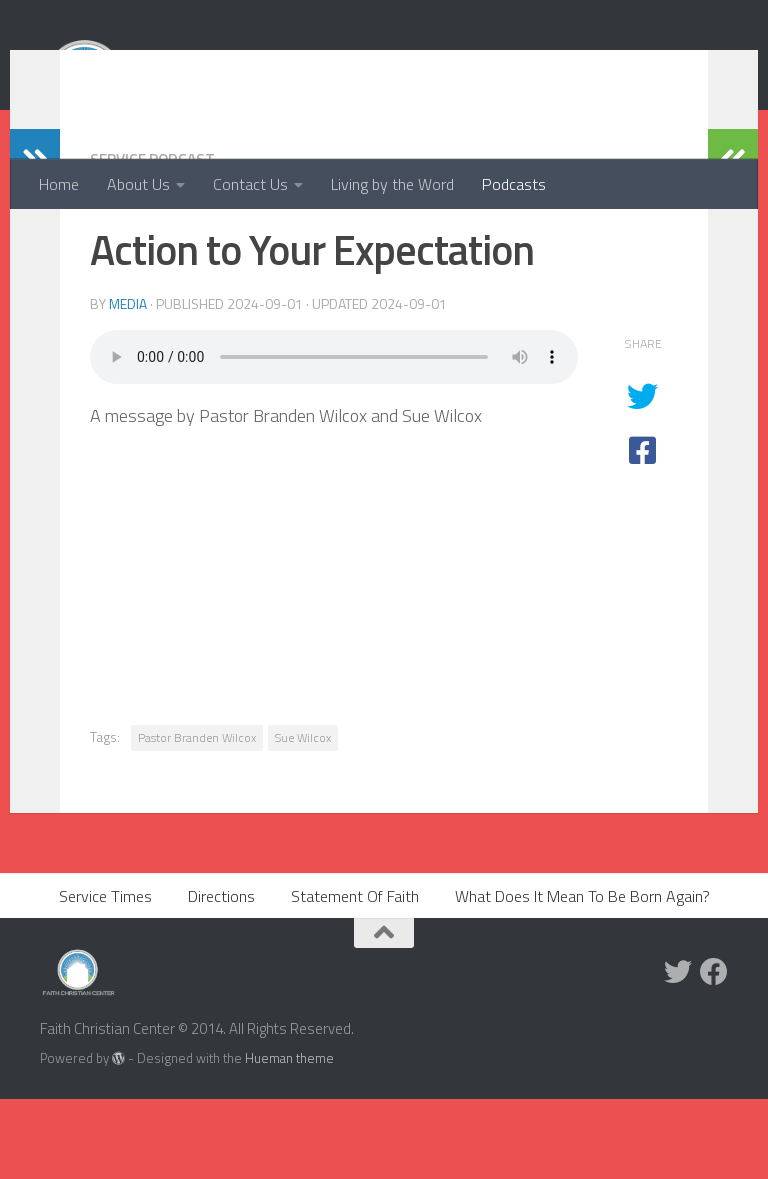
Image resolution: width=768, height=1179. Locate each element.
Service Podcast (156, 239)
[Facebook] (714, 1052)
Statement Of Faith (355, 976)
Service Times (105, 976)
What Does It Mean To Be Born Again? (582, 976)
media (128, 383)
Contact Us (250, 184)
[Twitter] (678, 1052)
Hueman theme (289, 1138)
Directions (221, 976)
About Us (138, 184)
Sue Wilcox (303, 817)
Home (59, 184)
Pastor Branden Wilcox (197, 817)
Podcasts (514, 184)
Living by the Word (392, 184)
